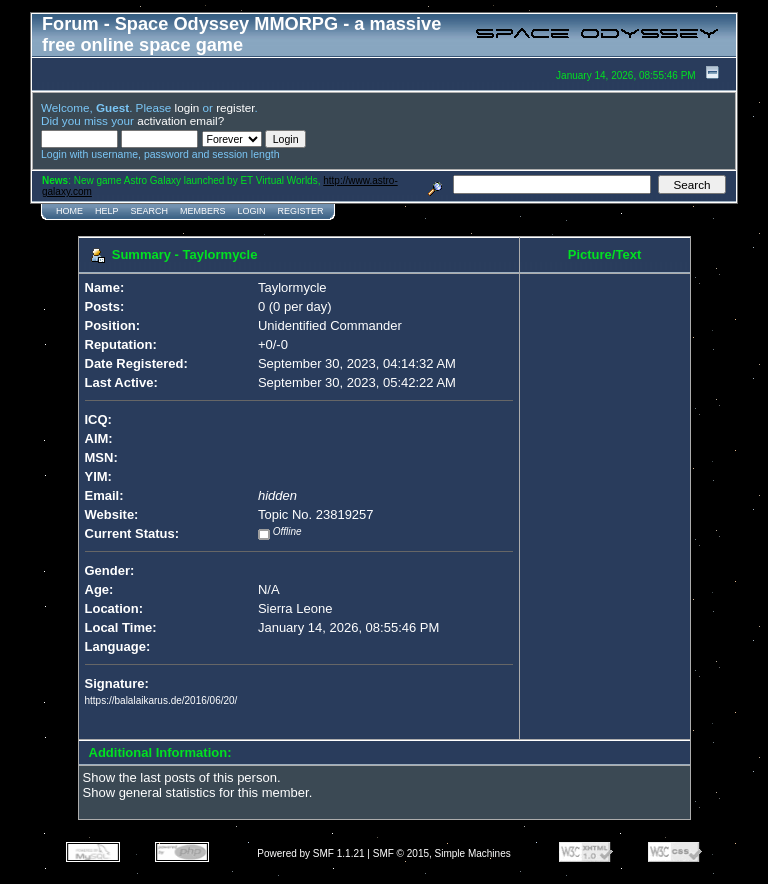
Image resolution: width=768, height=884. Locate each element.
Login (252, 211)
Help (107, 211)
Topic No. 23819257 (316, 514)
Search (150, 211)
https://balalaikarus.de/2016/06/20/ (161, 700)
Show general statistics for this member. (198, 792)
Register (301, 211)
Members (203, 211)
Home (69, 211)
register (235, 107)
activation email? (180, 120)
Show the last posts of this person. (182, 777)
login (187, 107)
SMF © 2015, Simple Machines (442, 853)
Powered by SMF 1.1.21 (310, 853)
